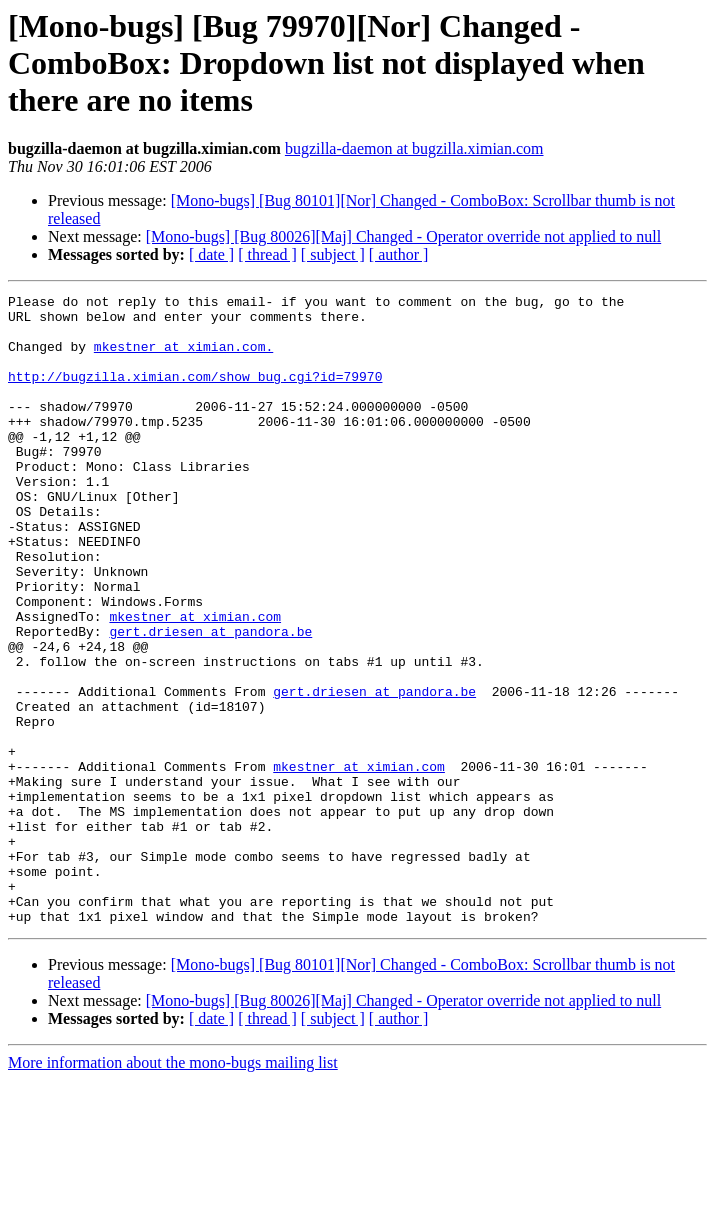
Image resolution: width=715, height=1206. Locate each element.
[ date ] (211, 254)
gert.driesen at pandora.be (210, 700)
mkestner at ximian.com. (183, 358)
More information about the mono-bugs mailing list (173, 1188)
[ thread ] (267, 254)
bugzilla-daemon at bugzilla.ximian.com (414, 148)
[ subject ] (333, 254)
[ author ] (399, 254)
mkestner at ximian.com (195, 682)
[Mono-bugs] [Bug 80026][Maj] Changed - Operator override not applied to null (403, 236)
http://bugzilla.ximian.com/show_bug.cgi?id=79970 (195, 394)
